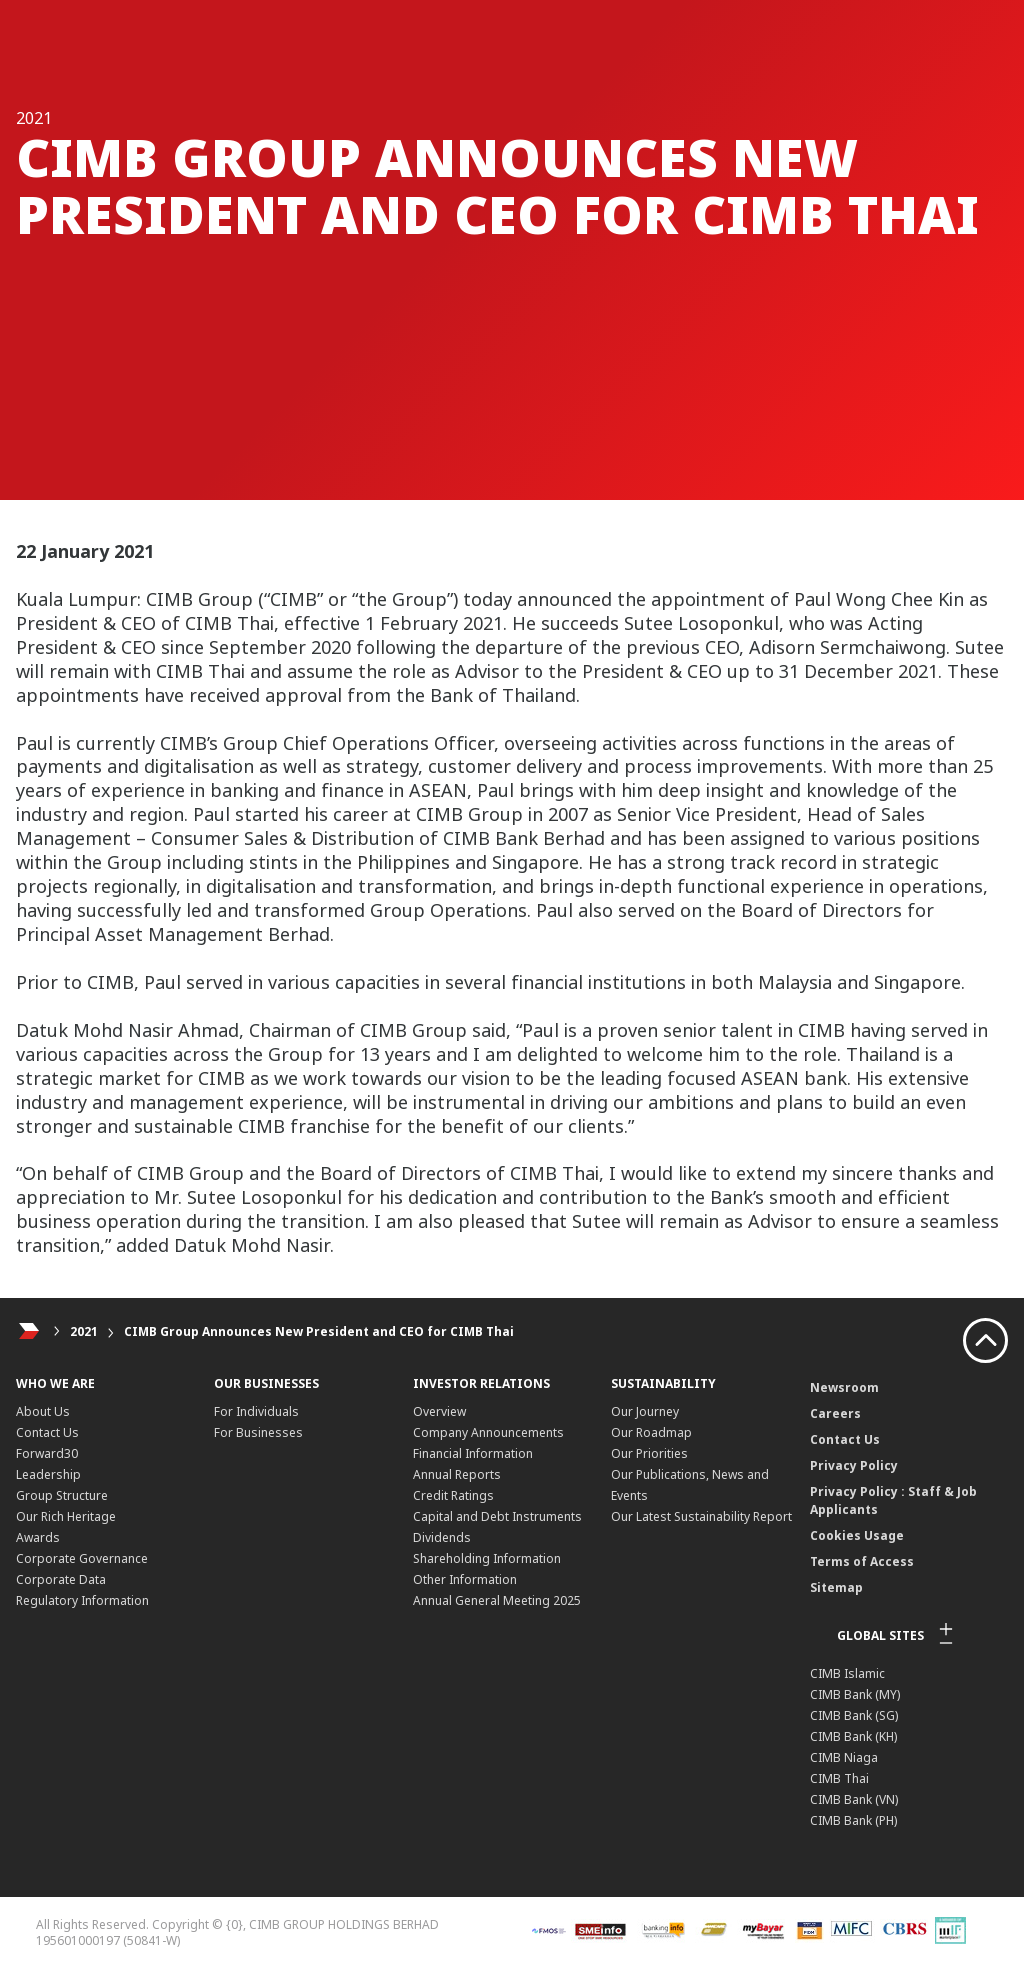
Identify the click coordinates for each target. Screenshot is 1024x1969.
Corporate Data (61, 1579)
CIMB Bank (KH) (853, 1736)
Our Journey (645, 1411)
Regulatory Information (82, 1600)
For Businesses (258, 1432)
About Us (43, 1411)
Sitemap (836, 1587)
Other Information (465, 1579)
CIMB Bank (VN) (854, 1799)
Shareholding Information (487, 1558)
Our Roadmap (651, 1432)
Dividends (442, 1537)
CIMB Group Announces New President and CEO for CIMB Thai (319, 1331)
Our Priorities (649, 1453)
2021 (84, 1331)
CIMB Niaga (844, 1757)
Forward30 (47, 1453)
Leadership (48, 1474)
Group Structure (62, 1495)
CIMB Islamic (847, 1673)
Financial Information (473, 1453)
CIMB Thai (839, 1778)
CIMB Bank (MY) (855, 1694)
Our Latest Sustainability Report (701, 1516)
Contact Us (47, 1432)
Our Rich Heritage (66, 1516)
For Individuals (256, 1411)
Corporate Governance (82, 1558)
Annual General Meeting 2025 (497, 1600)
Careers (835, 1413)
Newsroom (844, 1387)
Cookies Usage (857, 1535)
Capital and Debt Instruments (497, 1516)
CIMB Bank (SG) (854, 1715)
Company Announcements (488, 1432)
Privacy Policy (854, 1465)
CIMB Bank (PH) (853, 1820)
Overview (439, 1411)
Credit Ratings (453, 1495)
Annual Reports (457, 1474)
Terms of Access (862, 1561)
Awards (38, 1537)
